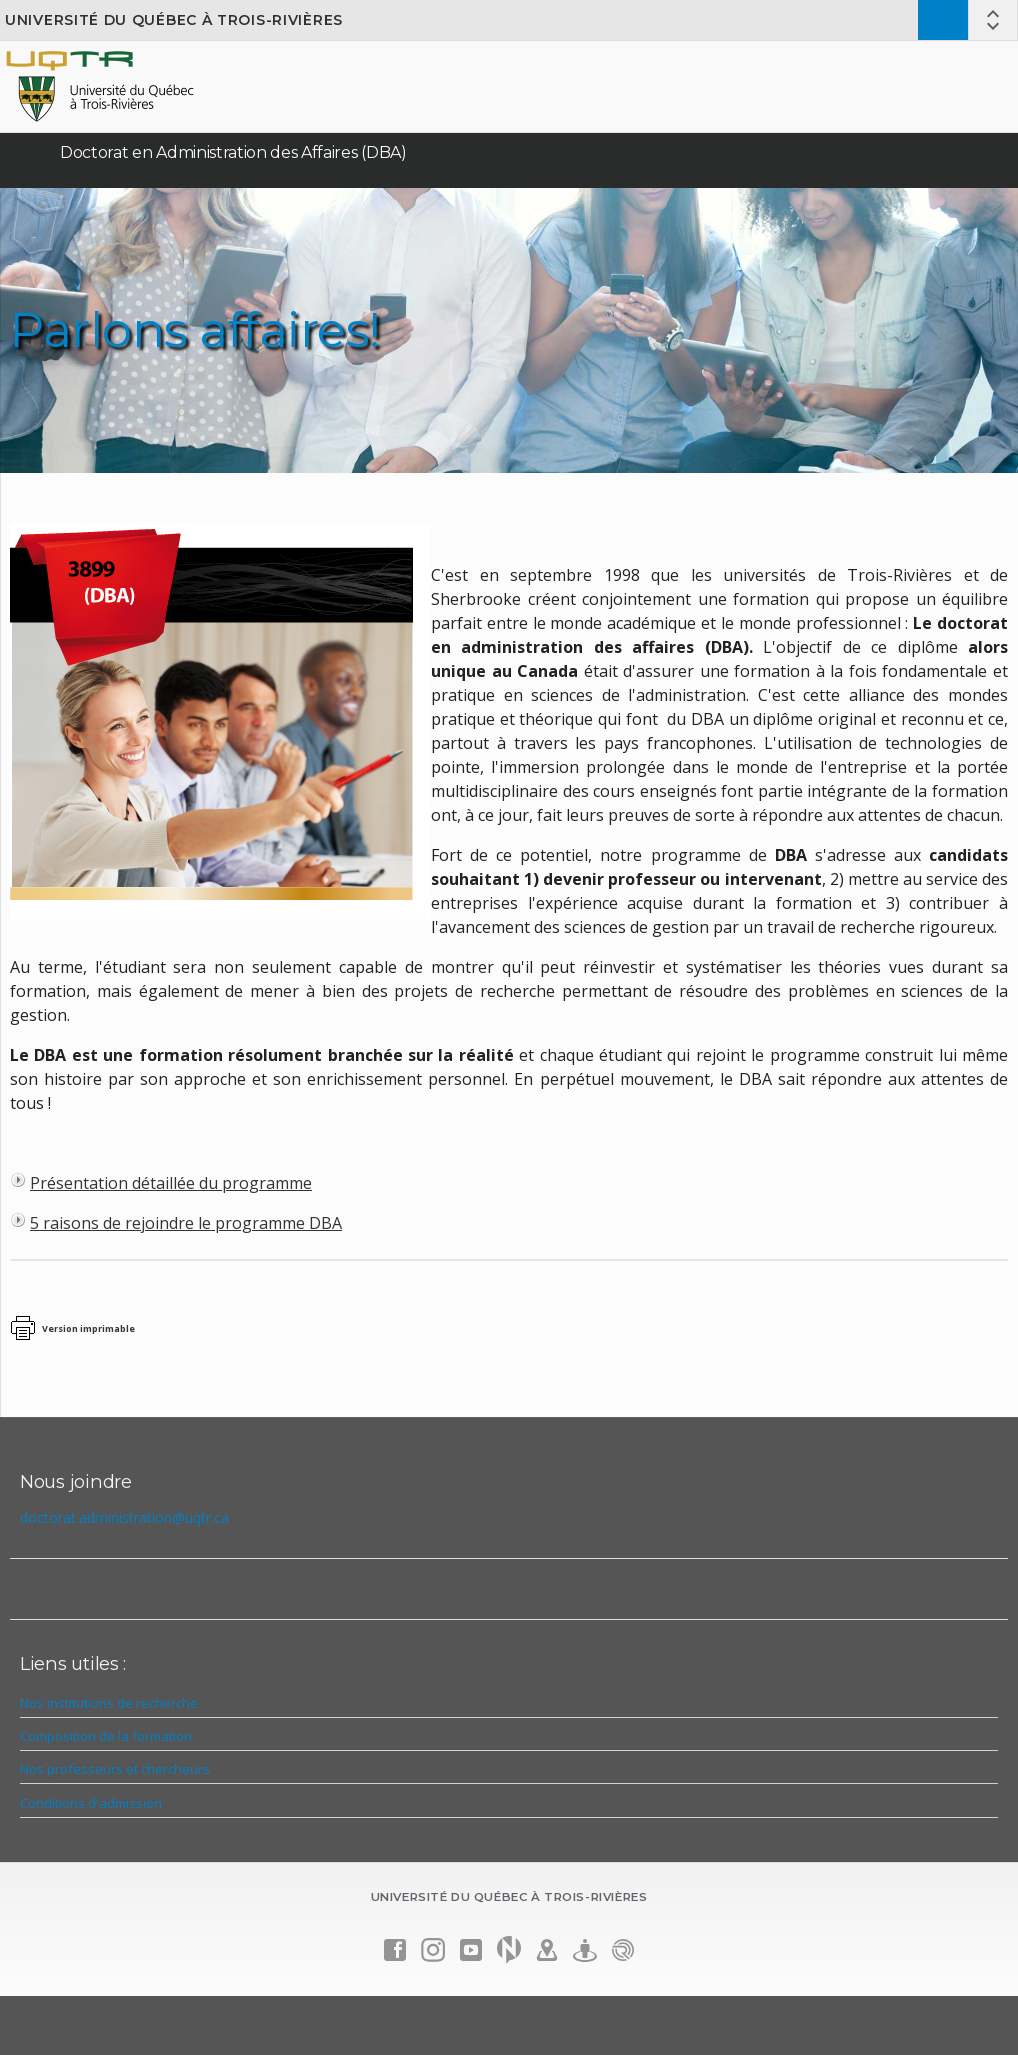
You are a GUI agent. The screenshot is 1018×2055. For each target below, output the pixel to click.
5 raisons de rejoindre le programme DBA (186, 1223)
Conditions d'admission (91, 1803)
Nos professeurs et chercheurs (115, 1769)
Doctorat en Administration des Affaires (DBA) (233, 152)
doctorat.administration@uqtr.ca (124, 1517)
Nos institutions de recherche (109, 1703)
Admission (943, 20)
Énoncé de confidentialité (529, 2026)
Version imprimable (88, 1328)
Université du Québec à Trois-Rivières (174, 20)
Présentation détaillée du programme (171, 1183)
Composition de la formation (106, 1736)
